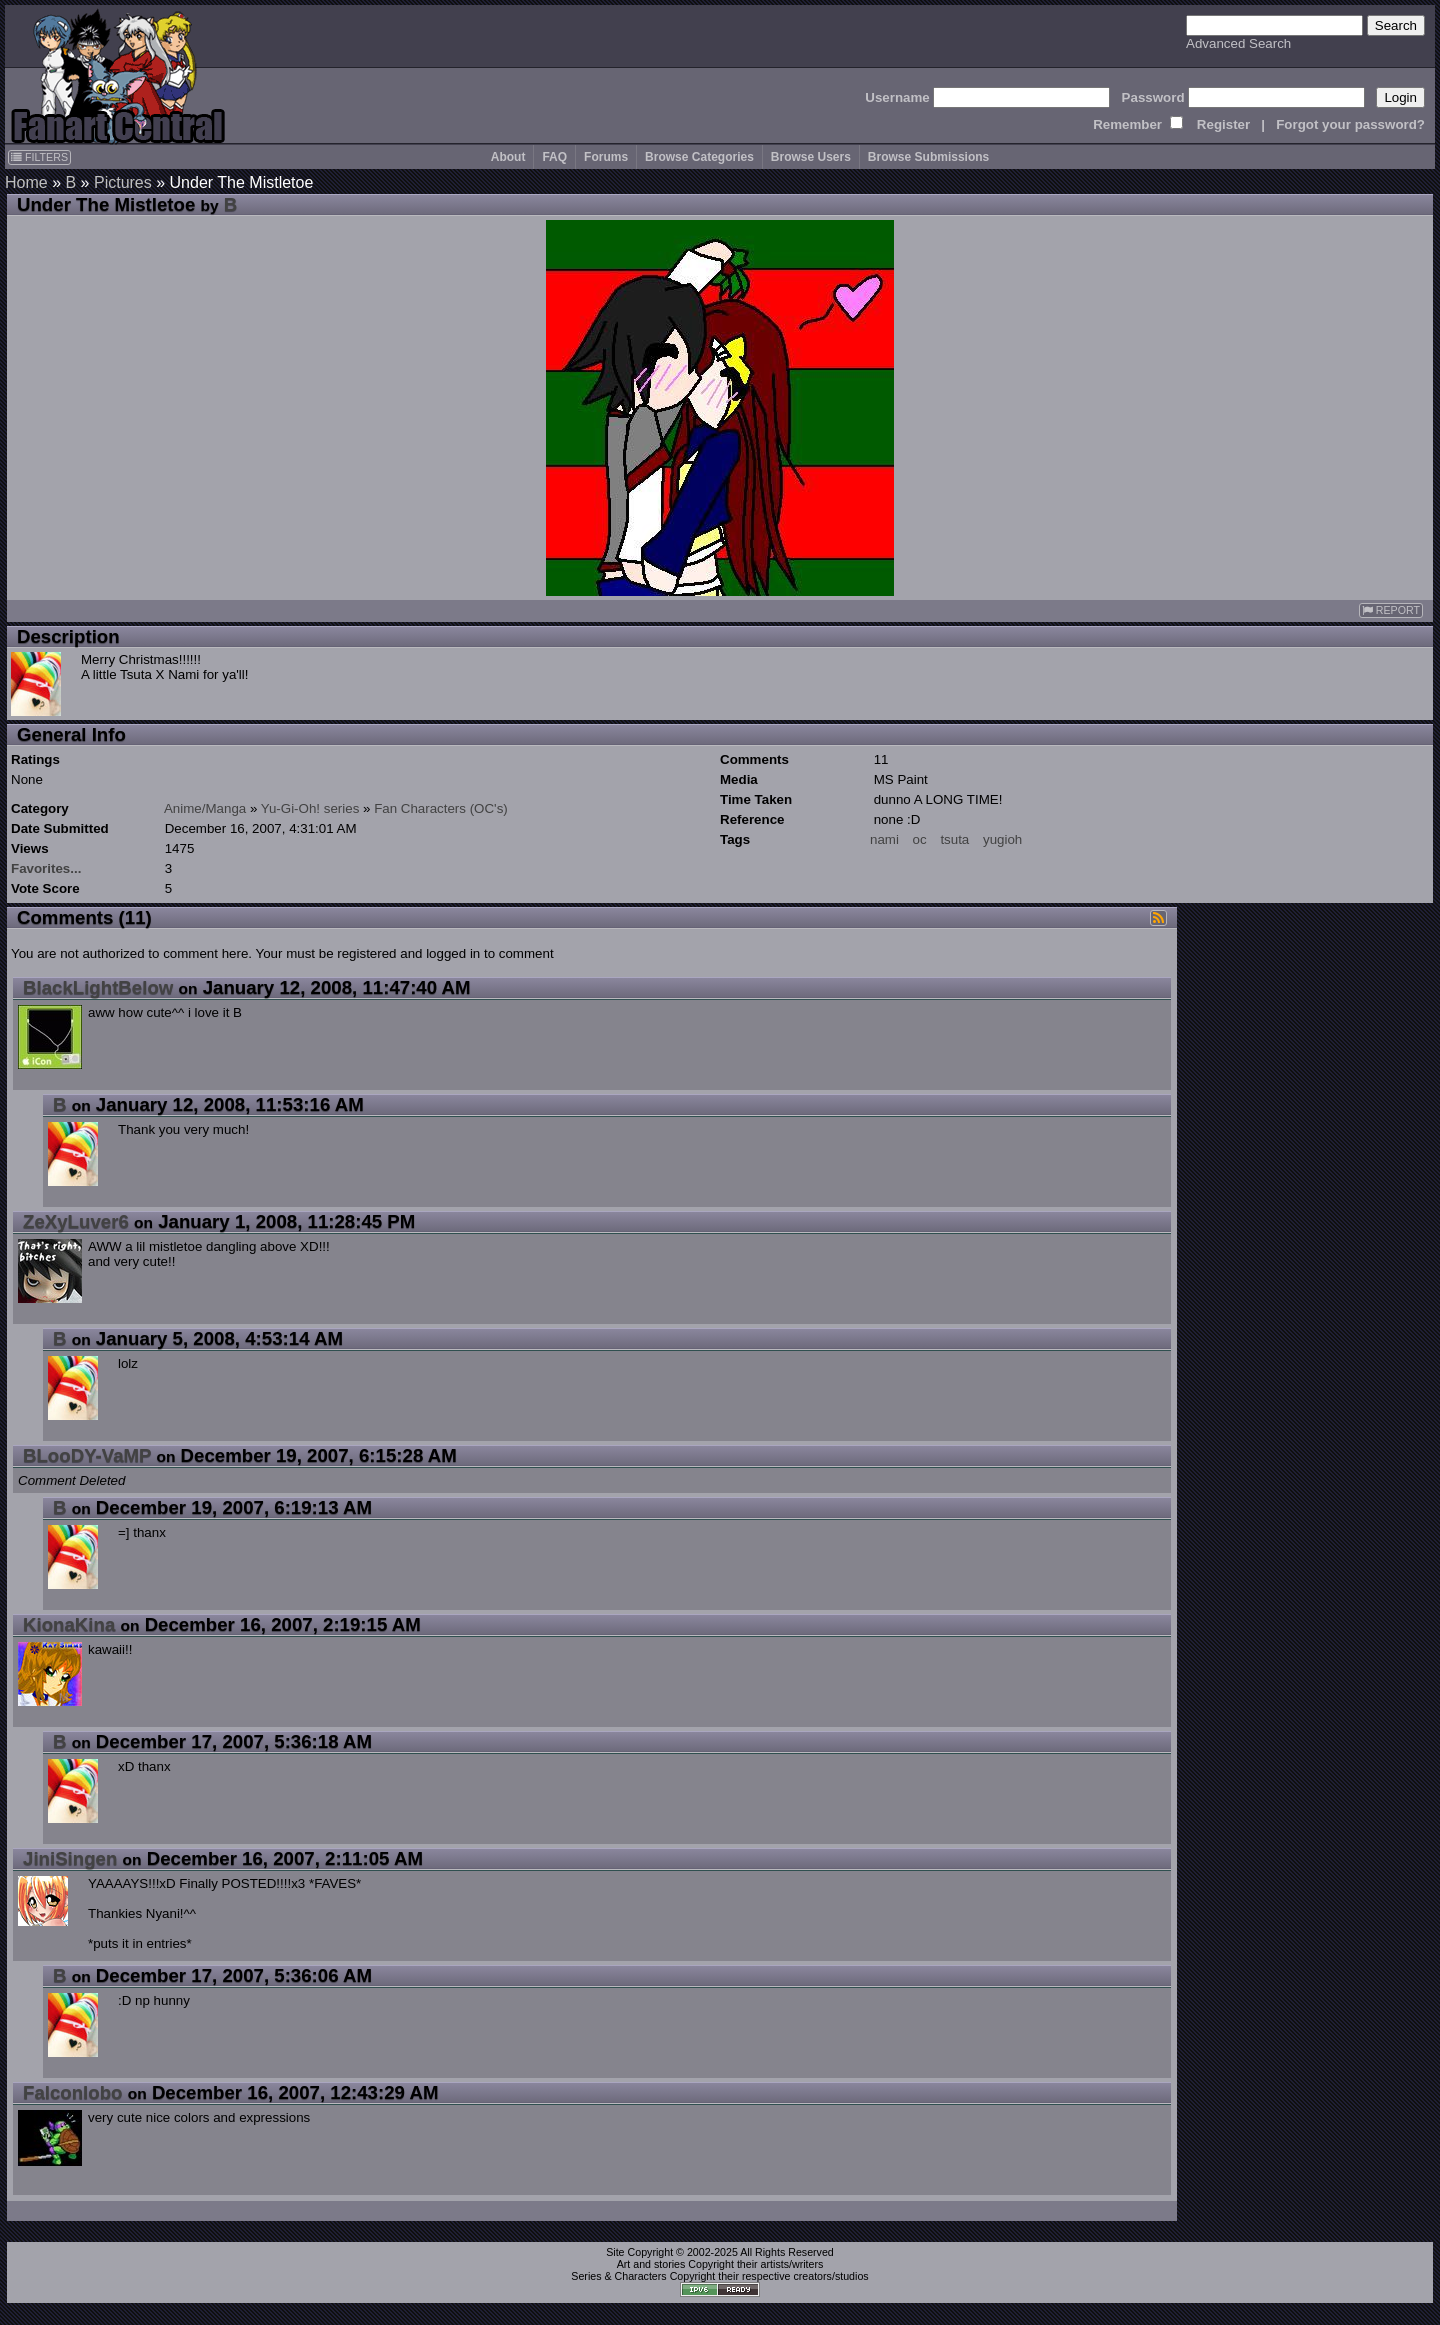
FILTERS (39, 157)
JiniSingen (70, 1858)
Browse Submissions (928, 157)
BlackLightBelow (98, 987)
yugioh (1002, 839)
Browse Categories (699, 157)
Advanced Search (1238, 43)
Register (1223, 124)
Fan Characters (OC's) (441, 808)
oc (920, 839)
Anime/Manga (205, 808)
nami (884, 839)
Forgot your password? (1350, 124)
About (508, 157)
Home (26, 182)
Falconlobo (73, 2092)
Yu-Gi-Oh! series (310, 808)
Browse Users (811, 157)
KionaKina (69, 1624)
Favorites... (46, 868)
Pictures (123, 182)
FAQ (554, 157)
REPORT (1391, 610)
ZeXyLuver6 (76, 1221)
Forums (606, 157)
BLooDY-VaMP (87, 1455)
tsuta (954, 839)
